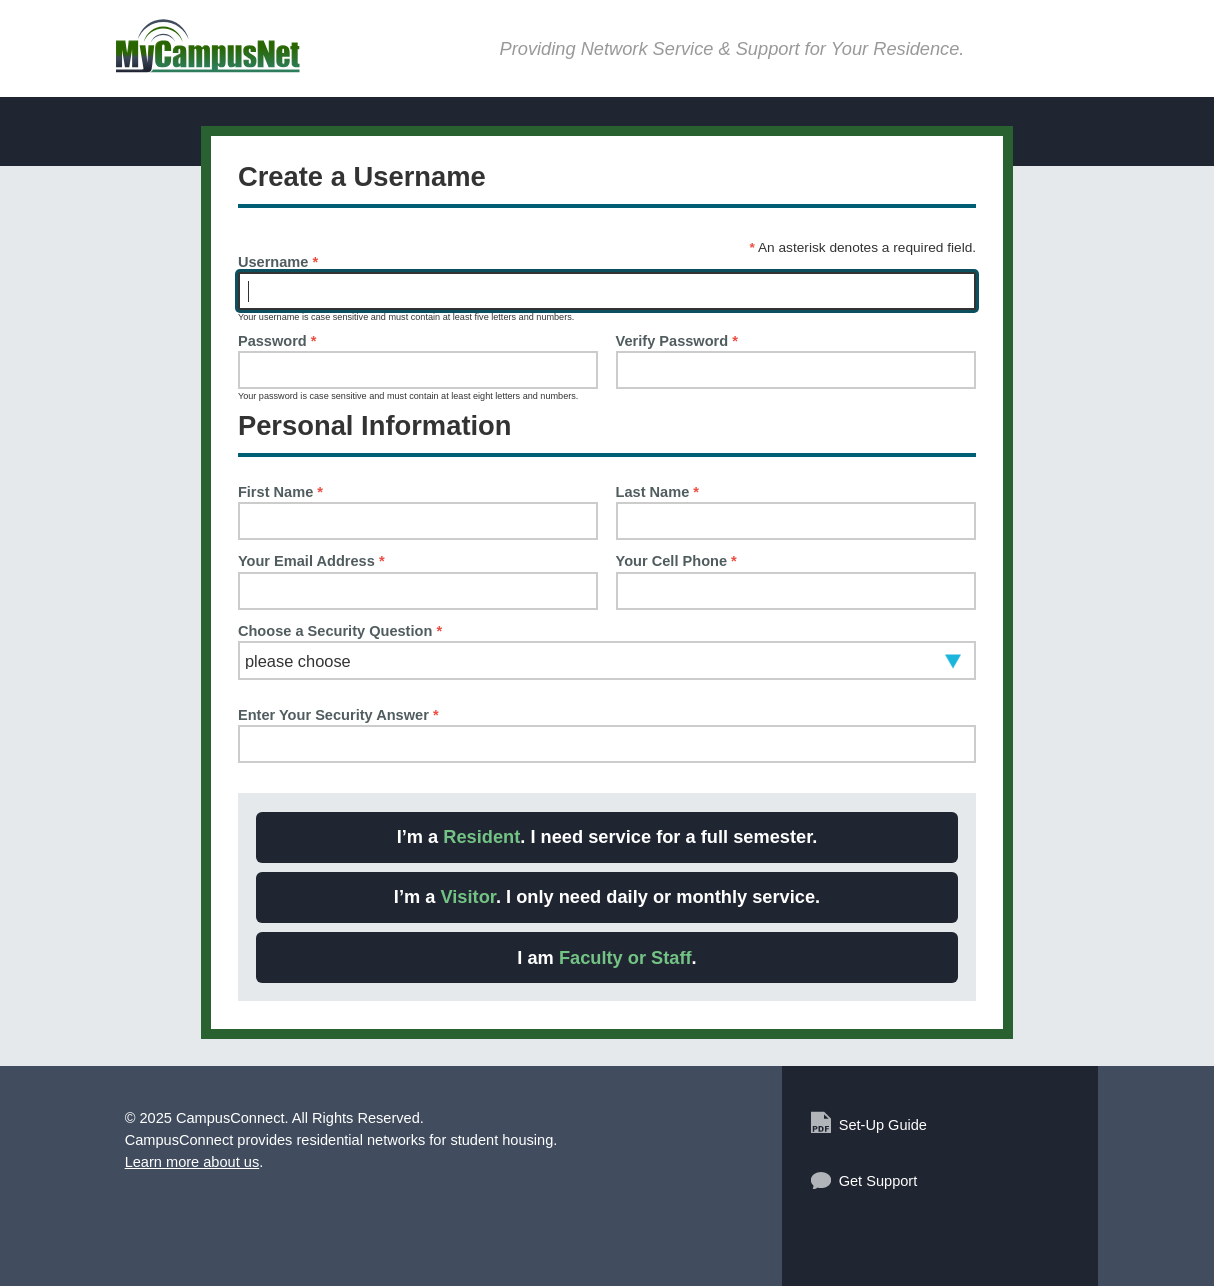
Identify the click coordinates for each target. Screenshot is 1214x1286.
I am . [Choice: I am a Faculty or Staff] (606, 957)
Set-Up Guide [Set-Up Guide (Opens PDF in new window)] (883, 1125)
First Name (280, 492)
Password (277, 341)
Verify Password (677, 341)
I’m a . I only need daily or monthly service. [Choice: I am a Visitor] (607, 896)
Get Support (878, 1181)
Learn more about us (192, 1162)
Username (278, 262)
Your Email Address (311, 561)
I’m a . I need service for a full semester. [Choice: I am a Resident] (607, 836)
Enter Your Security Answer (338, 715)
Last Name (657, 492)
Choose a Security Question (340, 631)
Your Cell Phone (676, 561)
